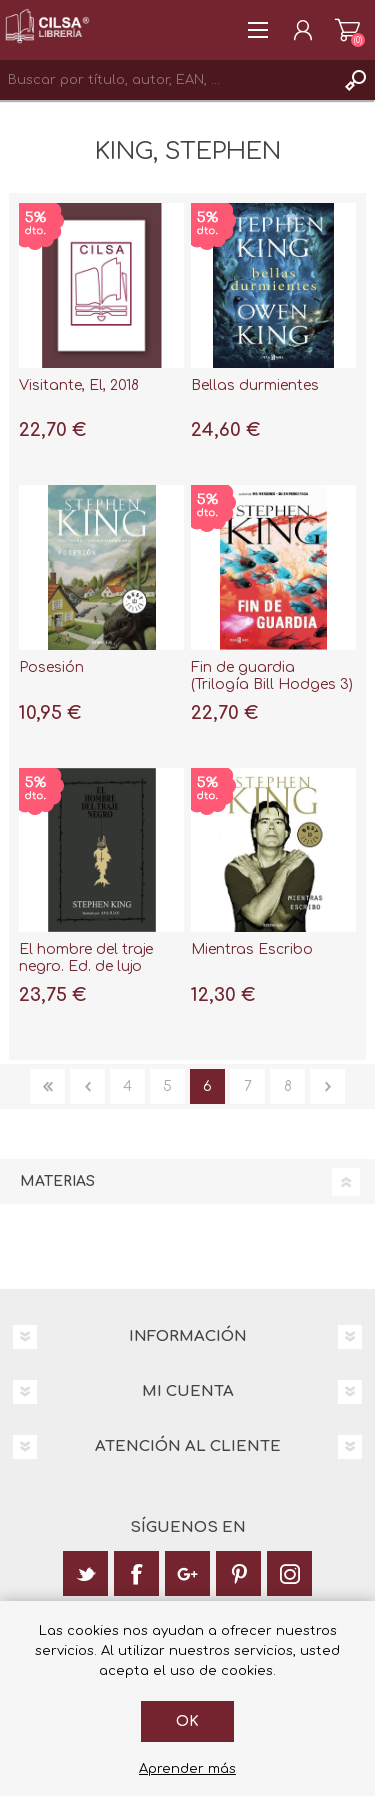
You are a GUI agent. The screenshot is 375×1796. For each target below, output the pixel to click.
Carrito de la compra (347, 30)
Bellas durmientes (255, 385)
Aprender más (187, 1769)
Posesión (51, 667)
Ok (187, 1721)
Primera (47, 1086)
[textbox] (167, 80)
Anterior (87, 1086)
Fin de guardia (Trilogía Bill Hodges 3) (272, 676)
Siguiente (327, 1086)
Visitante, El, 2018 (79, 385)
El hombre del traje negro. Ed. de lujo (86, 958)
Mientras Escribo (252, 949)
